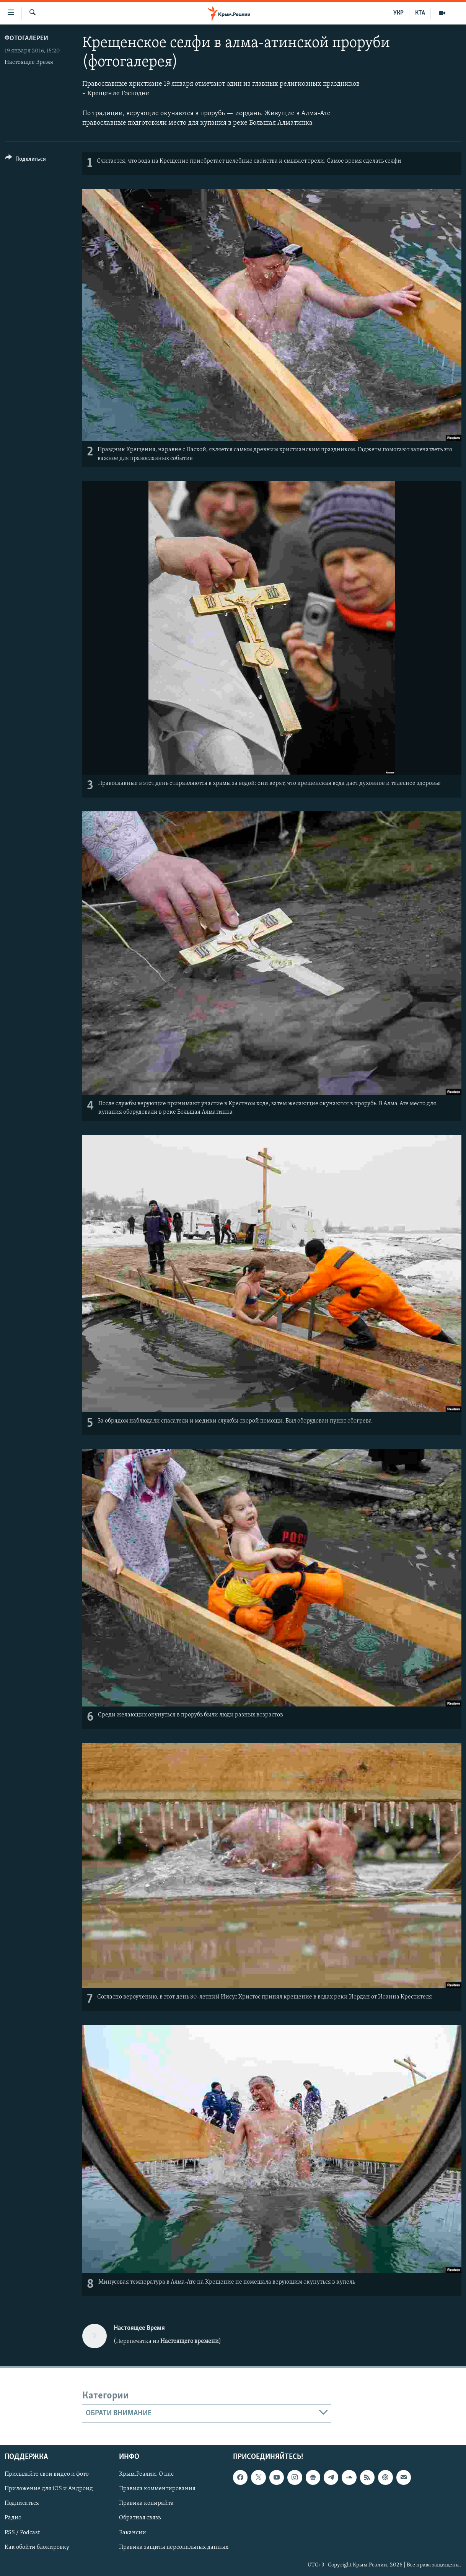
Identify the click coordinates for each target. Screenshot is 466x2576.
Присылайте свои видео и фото (47, 2474)
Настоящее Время (29, 62)
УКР (398, 13)
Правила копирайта (146, 2504)
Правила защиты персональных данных (173, 2547)
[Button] (25, 160)
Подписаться (22, 2504)
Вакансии (132, 2533)
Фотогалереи (26, 38)
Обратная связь (140, 2518)
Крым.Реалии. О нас (146, 2474)
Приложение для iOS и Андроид (49, 2489)
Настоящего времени (189, 2341)
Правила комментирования (157, 2489)
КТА (420, 13)
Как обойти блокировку (37, 2547)
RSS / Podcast (22, 2533)
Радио (13, 2518)
